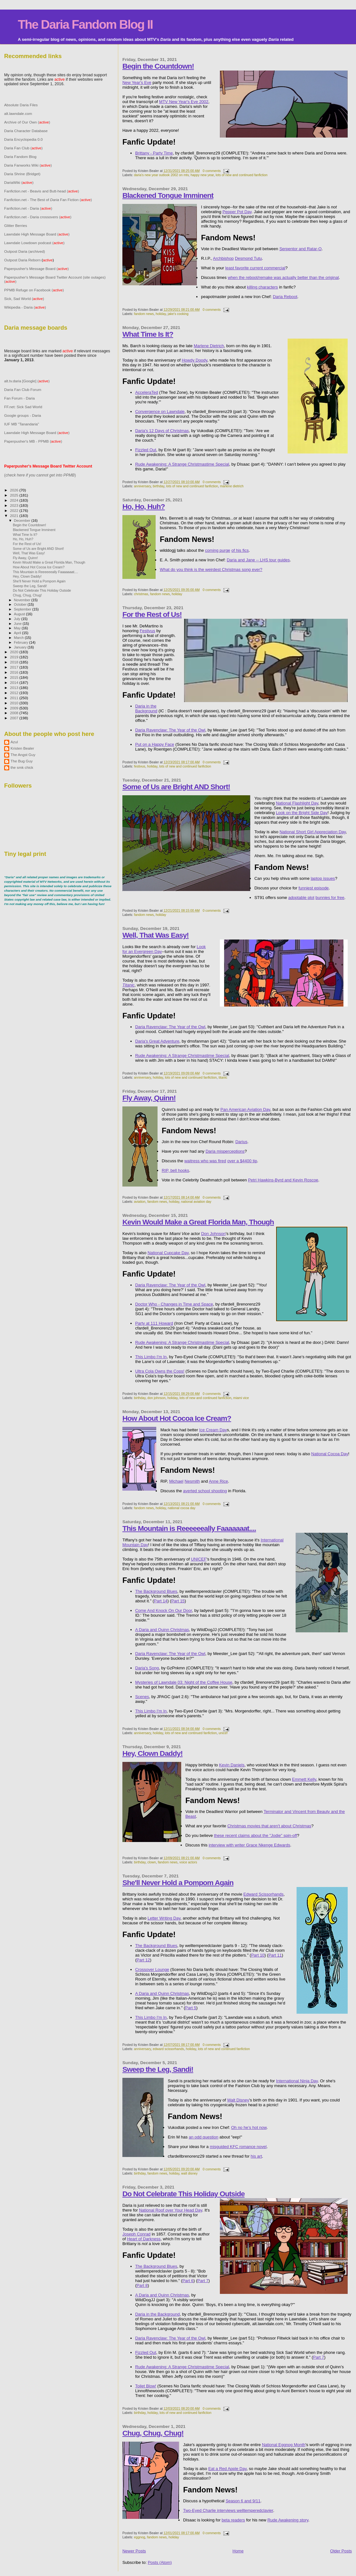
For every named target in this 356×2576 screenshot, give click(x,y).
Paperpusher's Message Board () (36, 268)
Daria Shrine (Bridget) (22, 174)
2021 (14, 515)
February (21, 642)
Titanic (128, 985)
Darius (241, 1141)
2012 (14, 693)
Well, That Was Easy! (155, 935)
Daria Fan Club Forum (22, 389)
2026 (14, 490)
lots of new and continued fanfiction (241, 175)
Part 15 (178, 1601)
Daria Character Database (26, 131)
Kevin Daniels (231, 1765)
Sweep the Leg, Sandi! (157, 2069)
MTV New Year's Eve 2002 (183, 101)
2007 (14, 718)
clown (151, 1862)
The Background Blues (156, 1591)
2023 (14, 505)
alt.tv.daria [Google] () (27, 381)
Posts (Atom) (160, 2562)
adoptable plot (301, 897)
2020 (14, 652)
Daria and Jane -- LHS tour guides (258, 560)
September (23, 609)
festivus (139, 766)
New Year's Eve (136, 82)
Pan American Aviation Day (245, 1109)
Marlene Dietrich (209, 345)
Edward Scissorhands (264, 1894)
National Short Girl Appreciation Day (313, 831)
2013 (14, 687)
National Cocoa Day (329, 1453)
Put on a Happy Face (154, 744)
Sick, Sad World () (24, 298)
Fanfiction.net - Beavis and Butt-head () (41, 191)
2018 (14, 662)
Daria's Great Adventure (157, 1041)
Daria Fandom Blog (20, 156)
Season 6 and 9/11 (243, 2500)
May (18, 628)
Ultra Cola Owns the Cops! (159, 1371)
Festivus (147, 630)
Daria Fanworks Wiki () (28, 165)
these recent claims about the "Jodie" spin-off (255, 1835)
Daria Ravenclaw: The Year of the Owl (170, 730)
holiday (161, 314)
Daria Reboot (285, 296)
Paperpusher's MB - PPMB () (33, 441)
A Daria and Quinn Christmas (162, 1629)
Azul (14, 742)
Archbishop (223, 258)
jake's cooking (178, 314)
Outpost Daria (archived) (24, 251)
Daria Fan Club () (23, 148)
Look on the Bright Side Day (302, 812)
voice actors (188, 1862)
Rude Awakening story (287, 2520)
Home (238, 2551)
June (18, 623)
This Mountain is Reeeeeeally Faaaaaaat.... (189, 1528)
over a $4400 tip (242, 1160)
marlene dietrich (232, 486)
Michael (176, 1481)
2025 (14, 495)
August (20, 614)
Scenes (142, 1696)
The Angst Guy (23, 755)
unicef (223, 1733)
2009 (14, 708)
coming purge (217, 550)
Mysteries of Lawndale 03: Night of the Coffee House (183, 1682)
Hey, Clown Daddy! (152, 1753)
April (18, 633)
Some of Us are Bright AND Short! (176, 787)
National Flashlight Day (297, 803)
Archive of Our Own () (27, 122)
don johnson (156, 1398)
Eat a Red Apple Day (227, 2468)
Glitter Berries (15, 225)
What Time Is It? (147, 334)
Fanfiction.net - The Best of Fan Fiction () (48, 200)
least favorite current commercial (255, 268)
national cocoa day (182, 1508)
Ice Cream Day (213, 1429)
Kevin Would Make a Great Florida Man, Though (198, 1222)
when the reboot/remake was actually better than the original (283, 277)
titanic (223, 1077)
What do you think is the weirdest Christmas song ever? (211, 569)
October (21, 604)
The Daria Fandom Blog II (85, 24)
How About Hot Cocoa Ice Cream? (176, 1418)
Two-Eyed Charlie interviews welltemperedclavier (228, 2510)
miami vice (241, 1398)
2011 (14, 698)
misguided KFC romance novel (238, 2146)
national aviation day (196, 1201)
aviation (139, 1201)
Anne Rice (218, 1481)
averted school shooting (205, 1490)
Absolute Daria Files (21, 105)
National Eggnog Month (284, 2444)
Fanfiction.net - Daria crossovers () (37, 217)
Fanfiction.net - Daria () (28, 208)
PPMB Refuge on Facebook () (34, 290)
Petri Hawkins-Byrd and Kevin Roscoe (283, 1180)
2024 (14, 500)
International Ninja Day (297, 2080)
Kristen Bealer (22, 748)
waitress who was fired (205, 1160)
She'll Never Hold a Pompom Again (178, 1882)
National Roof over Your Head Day (170, 2210)
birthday (158, 486)
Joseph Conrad (136, 2234)
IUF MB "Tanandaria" (21, 424)
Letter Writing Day (164, 1918)
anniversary (142, 486)
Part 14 (160, 1601)
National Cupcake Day (168, 1252)
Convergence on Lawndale (160, 411)
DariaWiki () (19, 182)
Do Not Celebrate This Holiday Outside (183, 2194)
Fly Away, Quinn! (149, 1098)
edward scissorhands (168, 2049)
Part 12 (143, 1960)
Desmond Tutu (248, 258)
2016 (14, 672)
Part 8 (142, 2285)
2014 (14, 682)
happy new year (202, 175)
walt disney (189, 2173)
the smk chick (22, 767)
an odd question (204, 2137)
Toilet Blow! (145, 2386)
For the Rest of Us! (152, 614)
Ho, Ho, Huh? (143, 506)
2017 (14, 667)
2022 (14, 510)
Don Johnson (213, 1233)
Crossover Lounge (152, 1969)
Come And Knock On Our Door (163, 1610)
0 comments (212, 171)
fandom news (144, 314)
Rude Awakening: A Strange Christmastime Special (182, 464)
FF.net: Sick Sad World (23, 407)
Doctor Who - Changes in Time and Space (174, 1304)
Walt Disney (238, 2100)
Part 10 (258, 1955)
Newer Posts (134, 2551)
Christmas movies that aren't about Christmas (269, 1825)
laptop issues (323, 878)
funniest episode (313, 888)
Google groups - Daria (22, 415)
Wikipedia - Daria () (25, 307)
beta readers (233, 2520)
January (21, 647)
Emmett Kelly (304, 1779)
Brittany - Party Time (154, 153)
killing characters (262, 287)
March (19, 638)
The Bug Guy (22, 761)
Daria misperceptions (224, 1151)
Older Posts (341, 2551)
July (17, 619)
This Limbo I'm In (151, 1356)
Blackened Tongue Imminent (167, 195)
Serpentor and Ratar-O (300, 248)
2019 (14, 657)
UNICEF (198, 1559)
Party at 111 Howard (154, 1323)
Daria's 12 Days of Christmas (162, 430)
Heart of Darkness (143, 2238)
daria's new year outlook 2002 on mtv (161, 175)
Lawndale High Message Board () (37, 234)
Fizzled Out (145, 449)
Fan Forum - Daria (19, 398)
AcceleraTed (146, 392)
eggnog (139, 2537)
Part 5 (190, 2007)
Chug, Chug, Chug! (152, 2433)
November (22, 600)
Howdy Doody (194, 360)
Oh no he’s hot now (249, 2127)
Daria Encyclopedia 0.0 (23, 139)
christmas (141, 594)
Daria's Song (147, 1668)
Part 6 (188, 2280)
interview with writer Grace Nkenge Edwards (249, 1845)
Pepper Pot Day (237, 211)
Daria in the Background (146, 708)
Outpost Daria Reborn (22, 260)
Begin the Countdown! (158, 66)
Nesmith (192, 1481)
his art (256, 2156)
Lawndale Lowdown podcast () (34, 243)
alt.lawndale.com (18, 113)
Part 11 (275, 1955)
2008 (14, 713)
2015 (14, 677)
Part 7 (203, 2280)
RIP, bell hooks (175, 1170)
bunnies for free (329, 897)
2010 (14, 703)
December (22, 520)
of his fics (240, 550)
